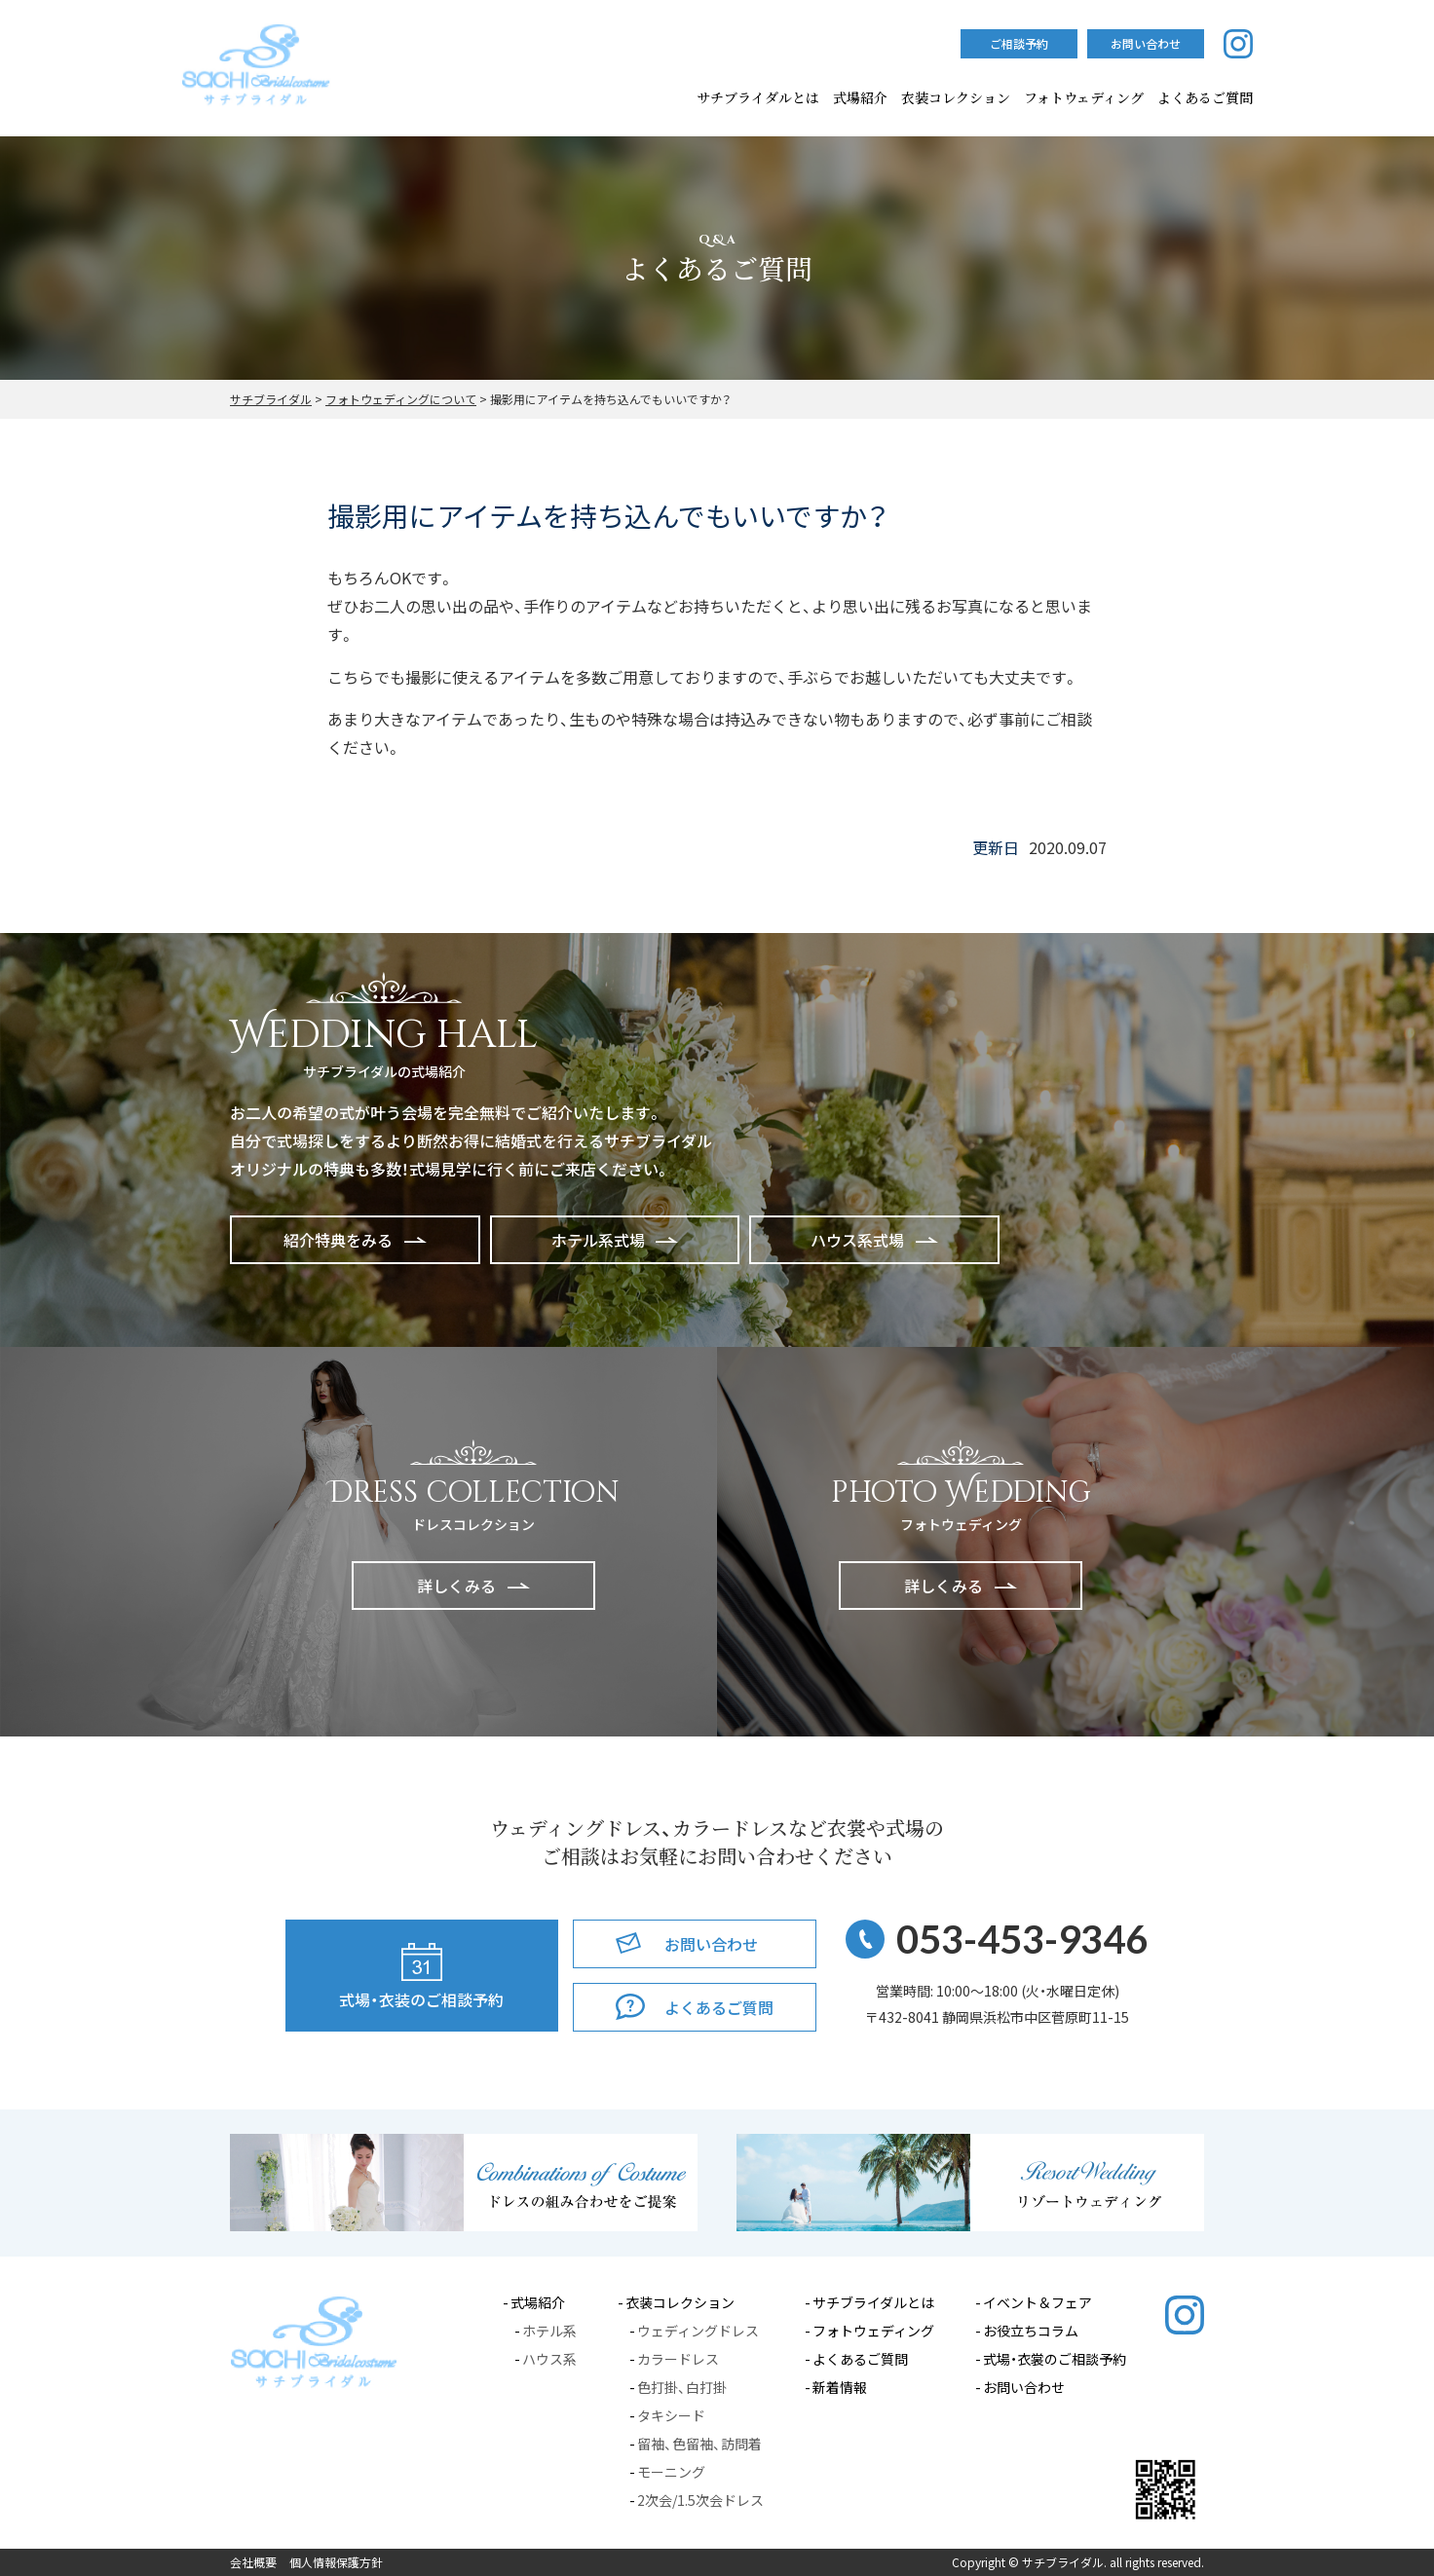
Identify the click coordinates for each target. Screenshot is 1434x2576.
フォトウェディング (1084, 97)
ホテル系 (549, 2330)
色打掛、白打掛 (682, 2387)
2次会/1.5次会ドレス (700, 2500)
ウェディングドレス (698, 2330)
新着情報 (839, 2387)
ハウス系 (549, 2359)
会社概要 (253, 2562)
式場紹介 (860, 97)
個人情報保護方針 (336, 2562)
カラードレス (678, 2359)
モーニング (671, 2472)
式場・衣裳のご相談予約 (1054, 2359)
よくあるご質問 (860, 2359)
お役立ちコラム (1030, 2330)
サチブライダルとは (758, 97)
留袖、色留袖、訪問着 (699, 2443)
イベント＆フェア (1037, 2302)
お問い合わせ (1024, 2387)
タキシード (671, 2415)
